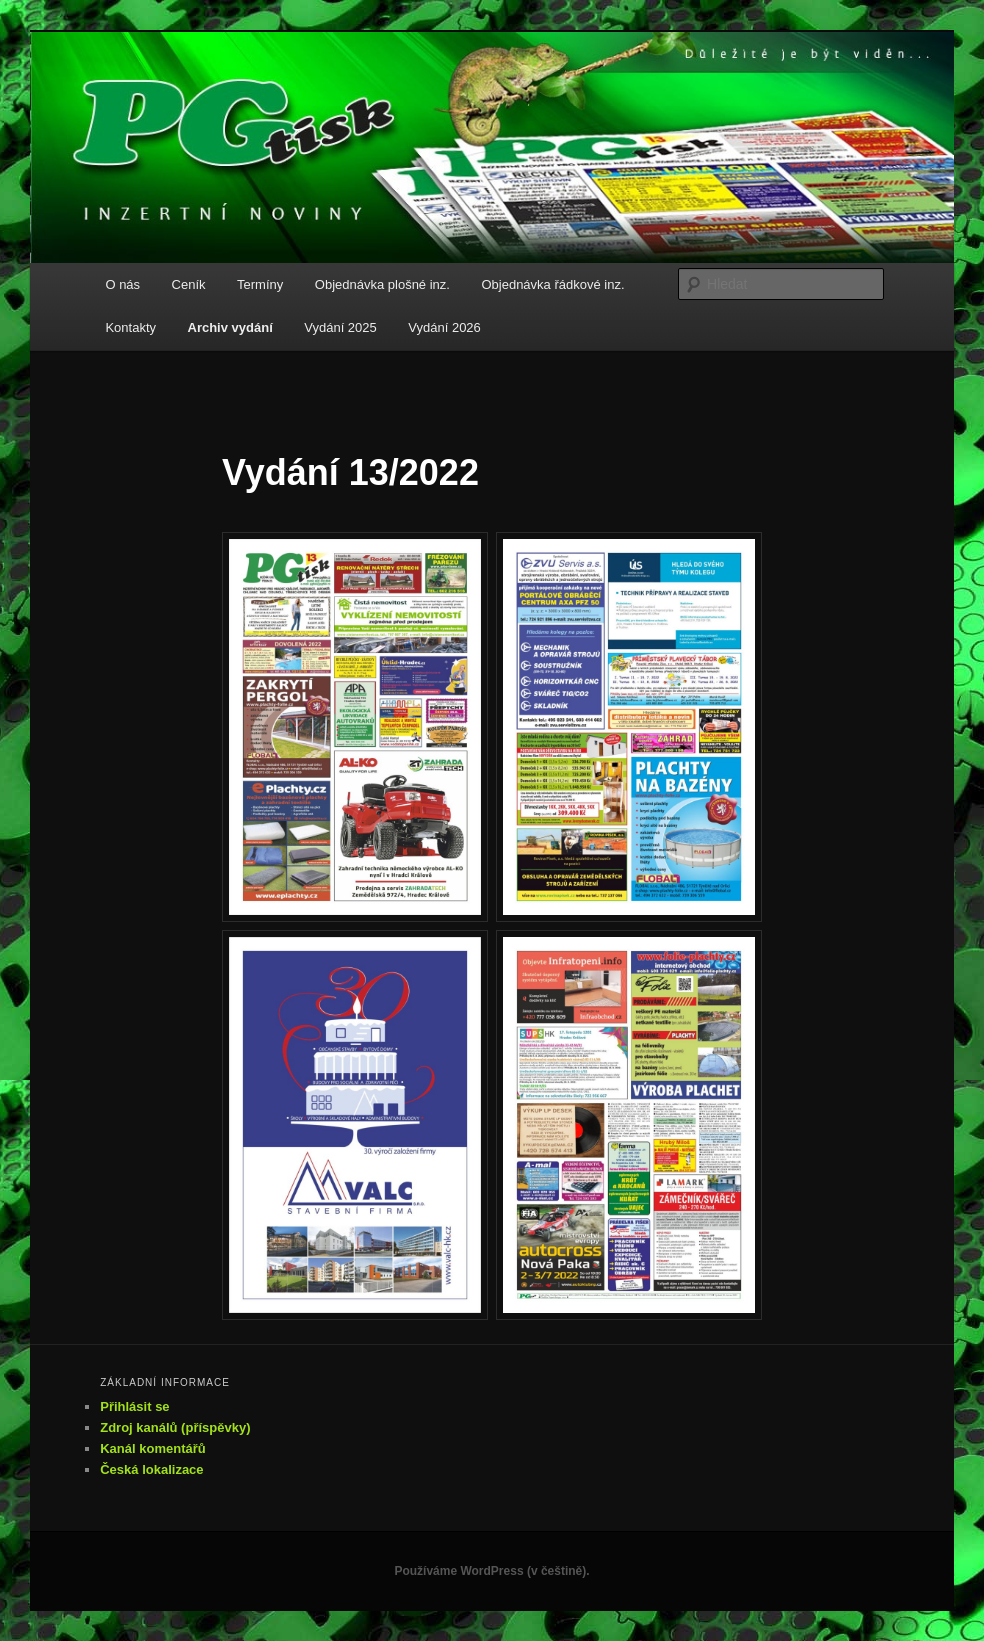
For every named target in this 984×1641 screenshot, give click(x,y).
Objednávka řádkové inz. (552, 284)
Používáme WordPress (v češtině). (491, 1571)
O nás (122, 284)
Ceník (189, 284)
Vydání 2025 (340, 327)
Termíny (260, 284)
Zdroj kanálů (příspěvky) (175, 1427)
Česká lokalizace (151, 1469)
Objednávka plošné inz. (382, 284)
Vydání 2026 (444, 327)
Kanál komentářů (152, 1448)
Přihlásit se (134, 1406)
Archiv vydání (230, 327)
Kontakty (130, 327)
